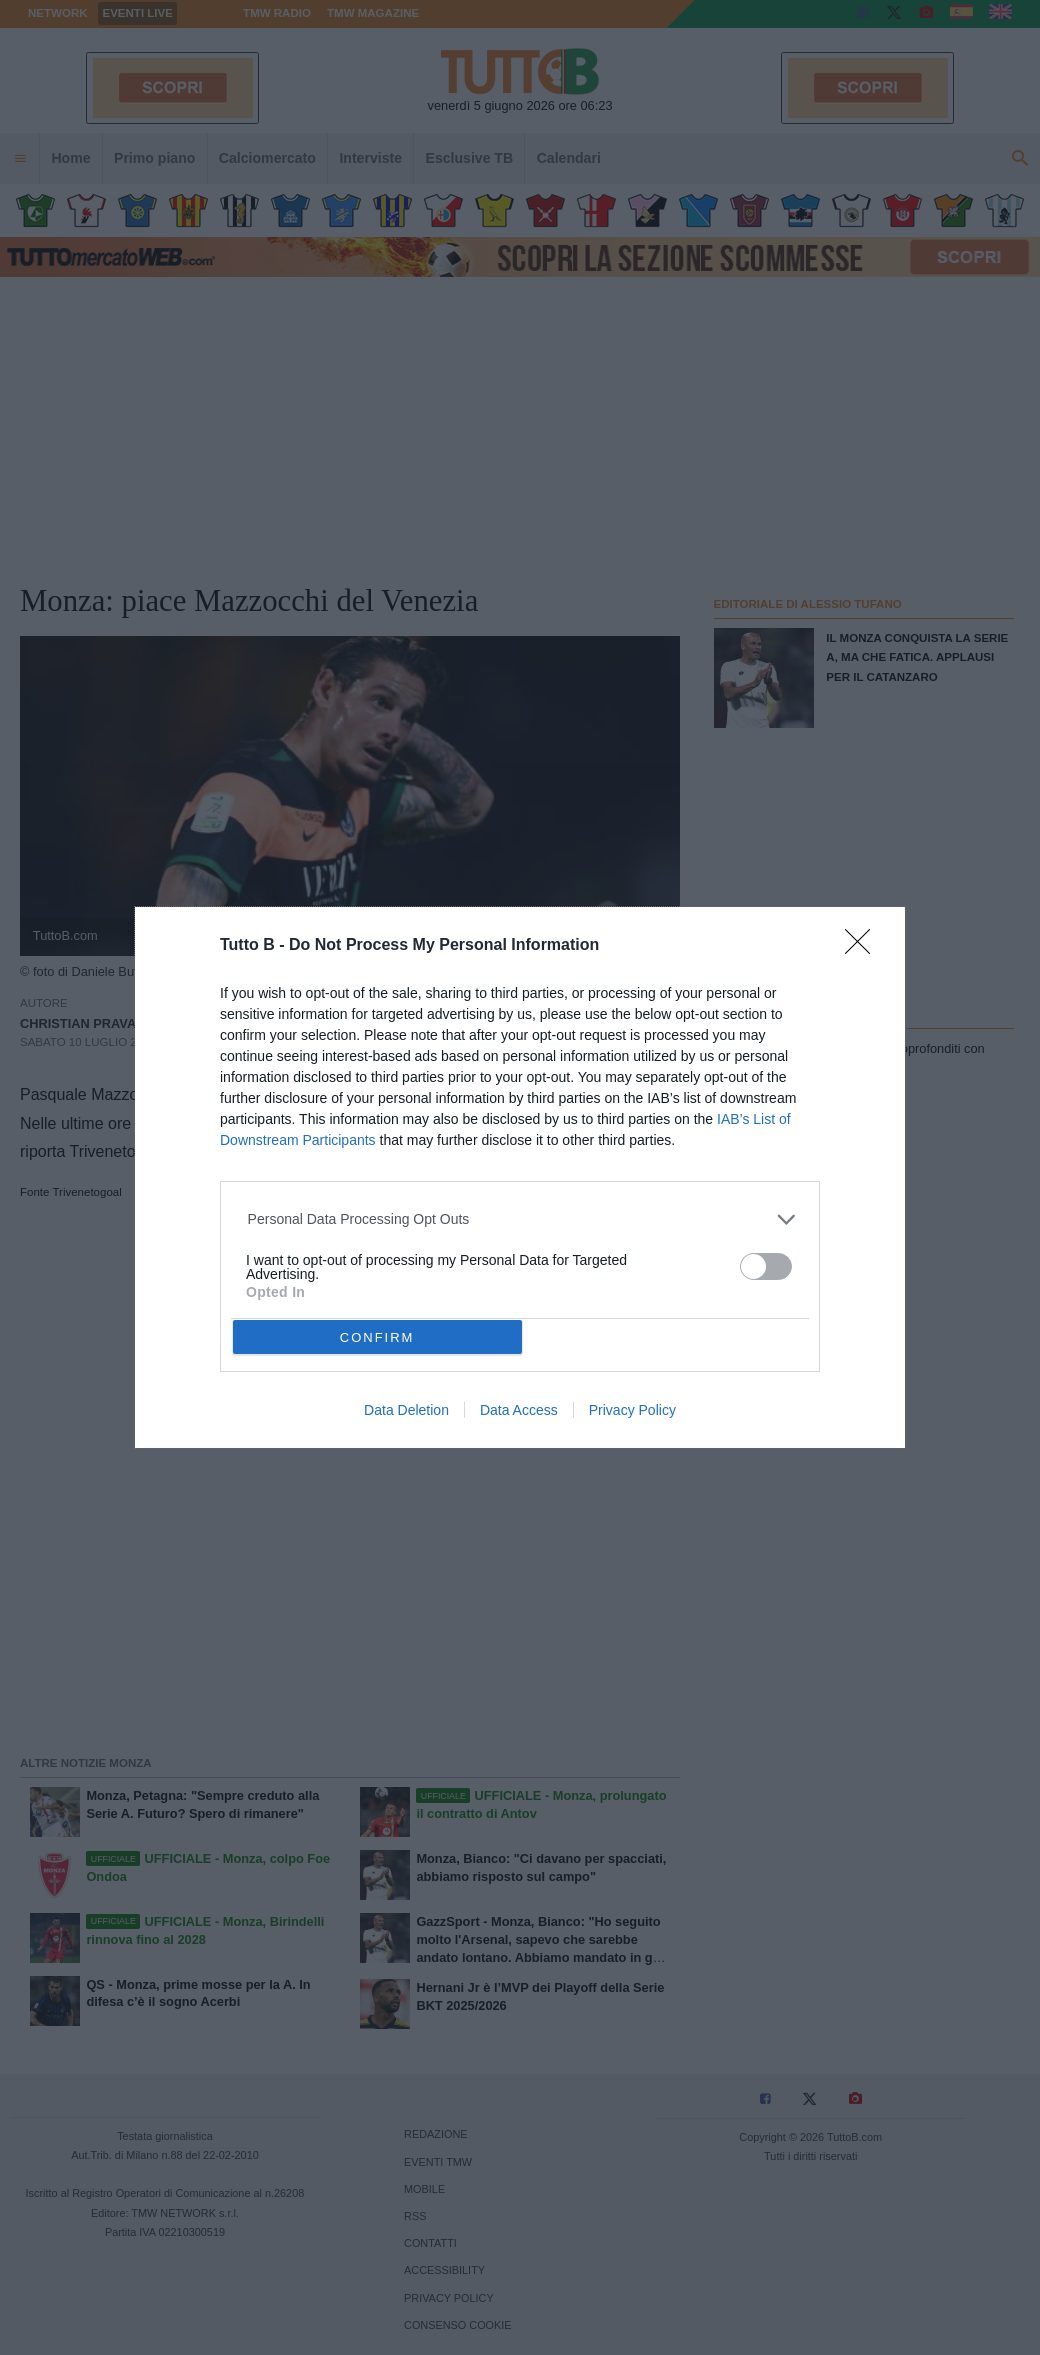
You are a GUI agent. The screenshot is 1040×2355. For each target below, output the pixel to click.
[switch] (766, 1266)
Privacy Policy (632, 1410)
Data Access (519, 1410)
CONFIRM (377, 1337)
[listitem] (520, 1219)
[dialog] (520, 1177)
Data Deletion (406, 1410)
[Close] (864, 948)
